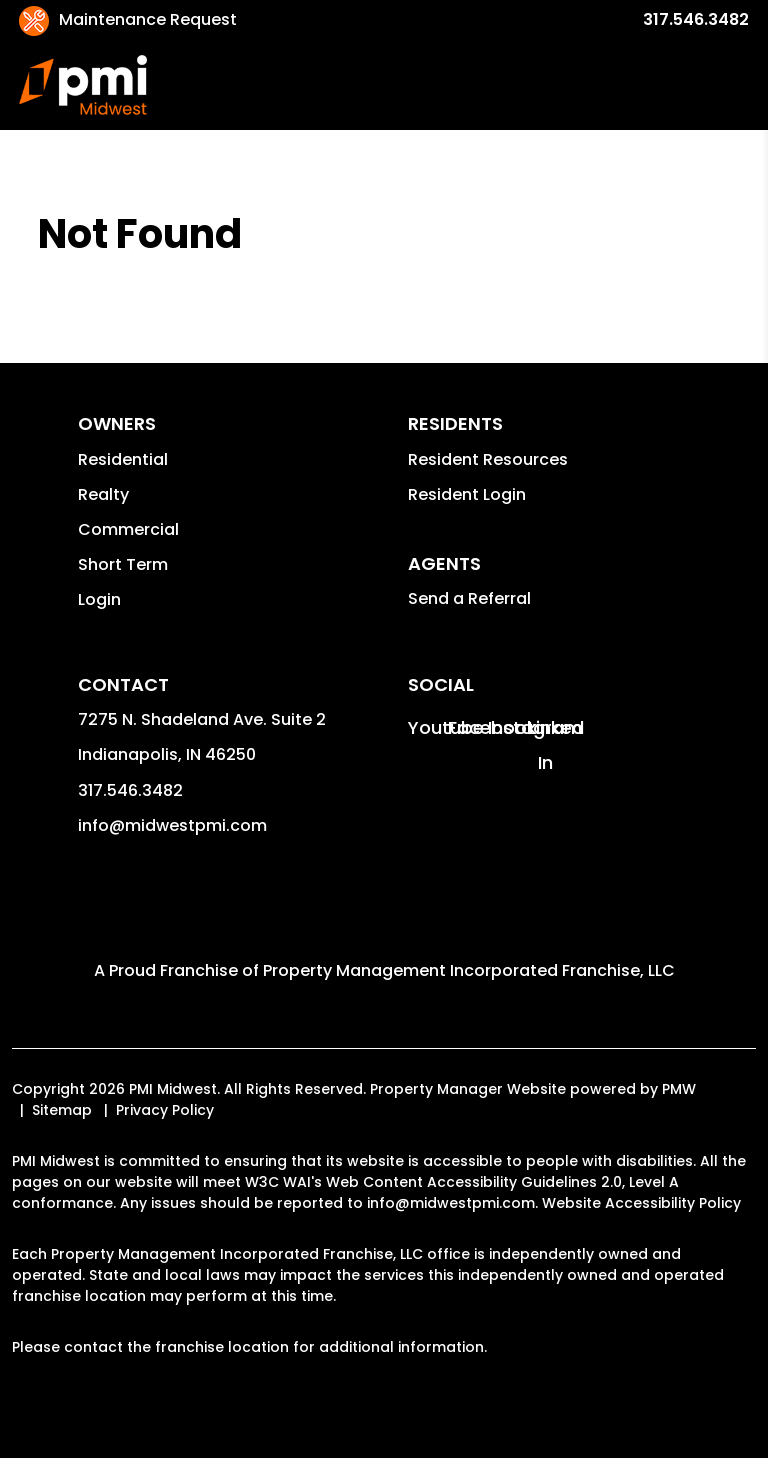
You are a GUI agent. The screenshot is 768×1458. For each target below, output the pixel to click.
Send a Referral (469, 598)
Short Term (123, 564)
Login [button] (99, 599)
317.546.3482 (696, 19)
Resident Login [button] (467, 494)
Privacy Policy (165, 1110)
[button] (425, 727)
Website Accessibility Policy (641, 1203)
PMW (679, 1089)
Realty (103, 494)
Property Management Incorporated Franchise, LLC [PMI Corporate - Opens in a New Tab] (469, 970)
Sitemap (62, 1110)
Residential (123, 459)
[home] (83, 85)
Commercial (128, 529)
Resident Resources (488, 459)
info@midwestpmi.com (172, 825)
